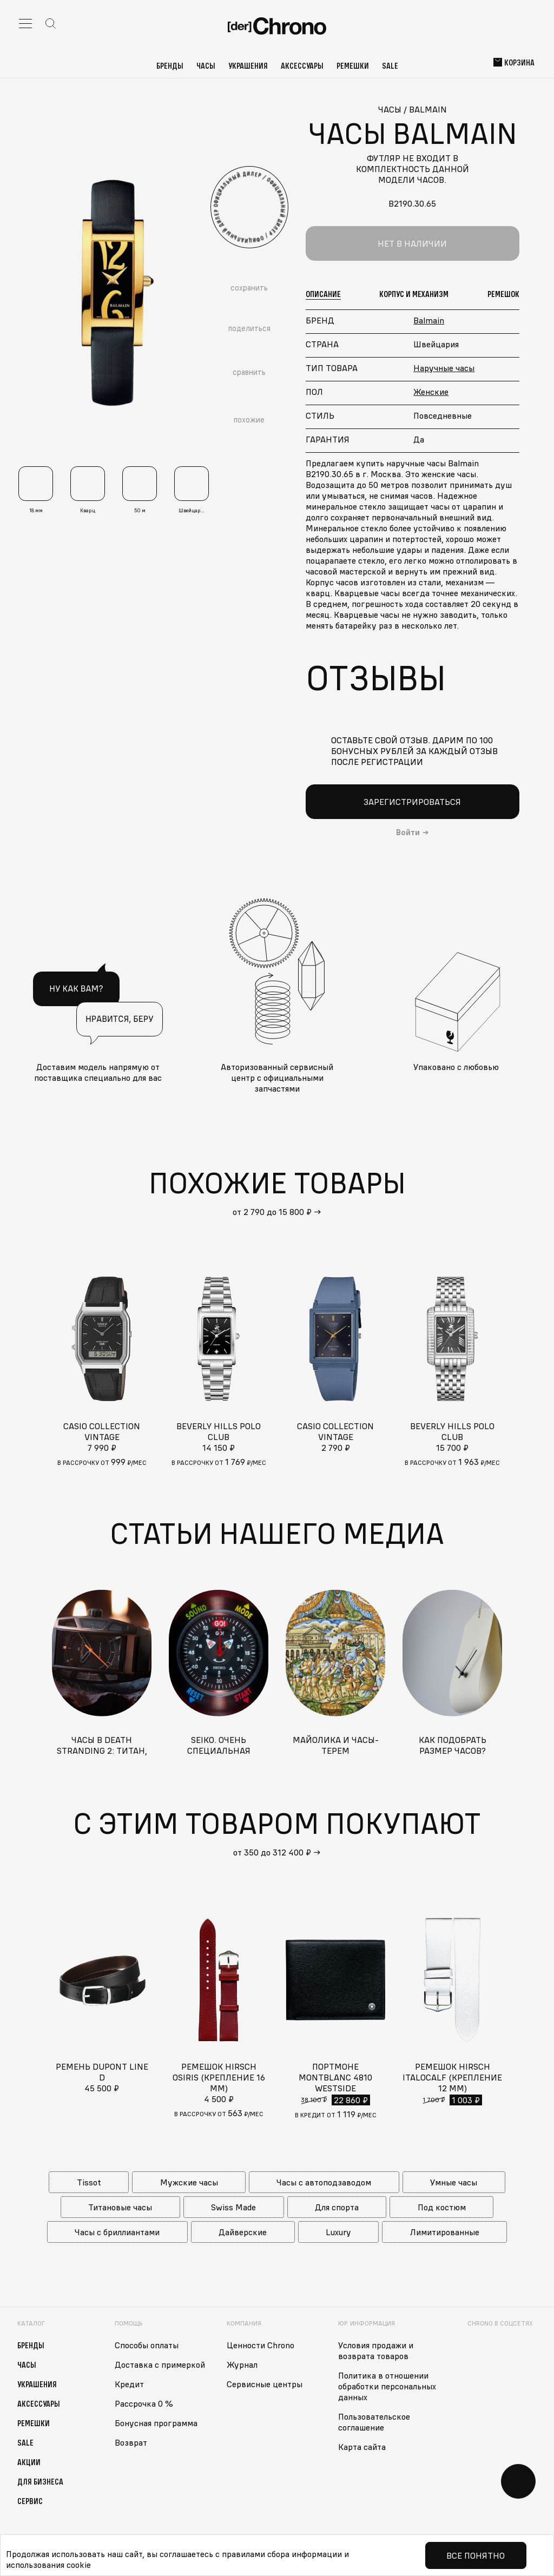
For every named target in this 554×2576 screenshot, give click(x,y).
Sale (390, 65)
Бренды (169, 65)
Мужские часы (189, 2182)
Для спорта (337, 2207)
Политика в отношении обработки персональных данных (387, 2386)
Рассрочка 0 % (144, 2403)
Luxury (338, 2232)
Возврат (131, 2442)
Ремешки (353, 65)
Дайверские (243, 2232)
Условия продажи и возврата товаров (375, 2350)
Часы (205, 65)
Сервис (30, 2500)
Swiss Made (233, 2207)
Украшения (248, 65)
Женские (431, 391)
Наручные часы (443, 367)
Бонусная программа (156, 2423)
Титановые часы (120, 2207)
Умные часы (453, 2182)
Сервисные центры (264, 2384)
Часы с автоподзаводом (323, 2182)
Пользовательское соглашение (374, 2422)
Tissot (89, 2182)
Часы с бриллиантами (117, 2232)
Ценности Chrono (260, 2345)
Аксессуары (302, 65)
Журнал (242, 2364)
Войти (408, 832)
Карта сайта (362, 2446)
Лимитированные (444, 2232)
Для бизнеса (40, 2481)
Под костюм (442, 2207)
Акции (29, 2461)
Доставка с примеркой (160, 2364)
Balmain (428, 320)
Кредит (129, 2384)
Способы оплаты (147, 2345)
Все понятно (475, 2555)
